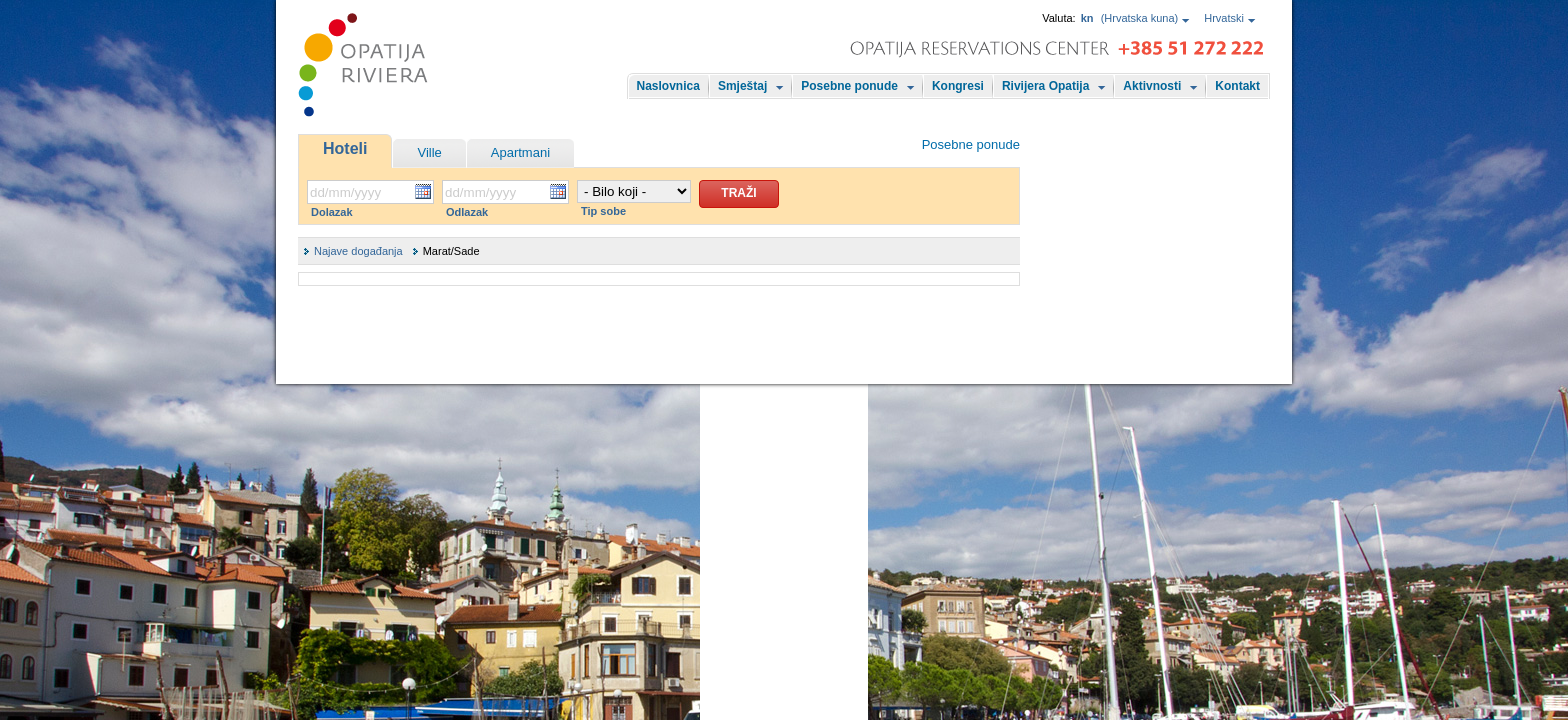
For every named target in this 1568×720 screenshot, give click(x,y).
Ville (429, 152)
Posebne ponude (849, 86)
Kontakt (1237, 86)
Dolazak (332, 212)
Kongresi (958, 86)
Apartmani (520, 152)
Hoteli (345, 148)
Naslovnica (668, 86)
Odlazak (467, 212)
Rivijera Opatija (1045, 86)
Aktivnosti (1152, 86)
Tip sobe (603, 211)
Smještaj (742, 86)
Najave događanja (358, 251)
